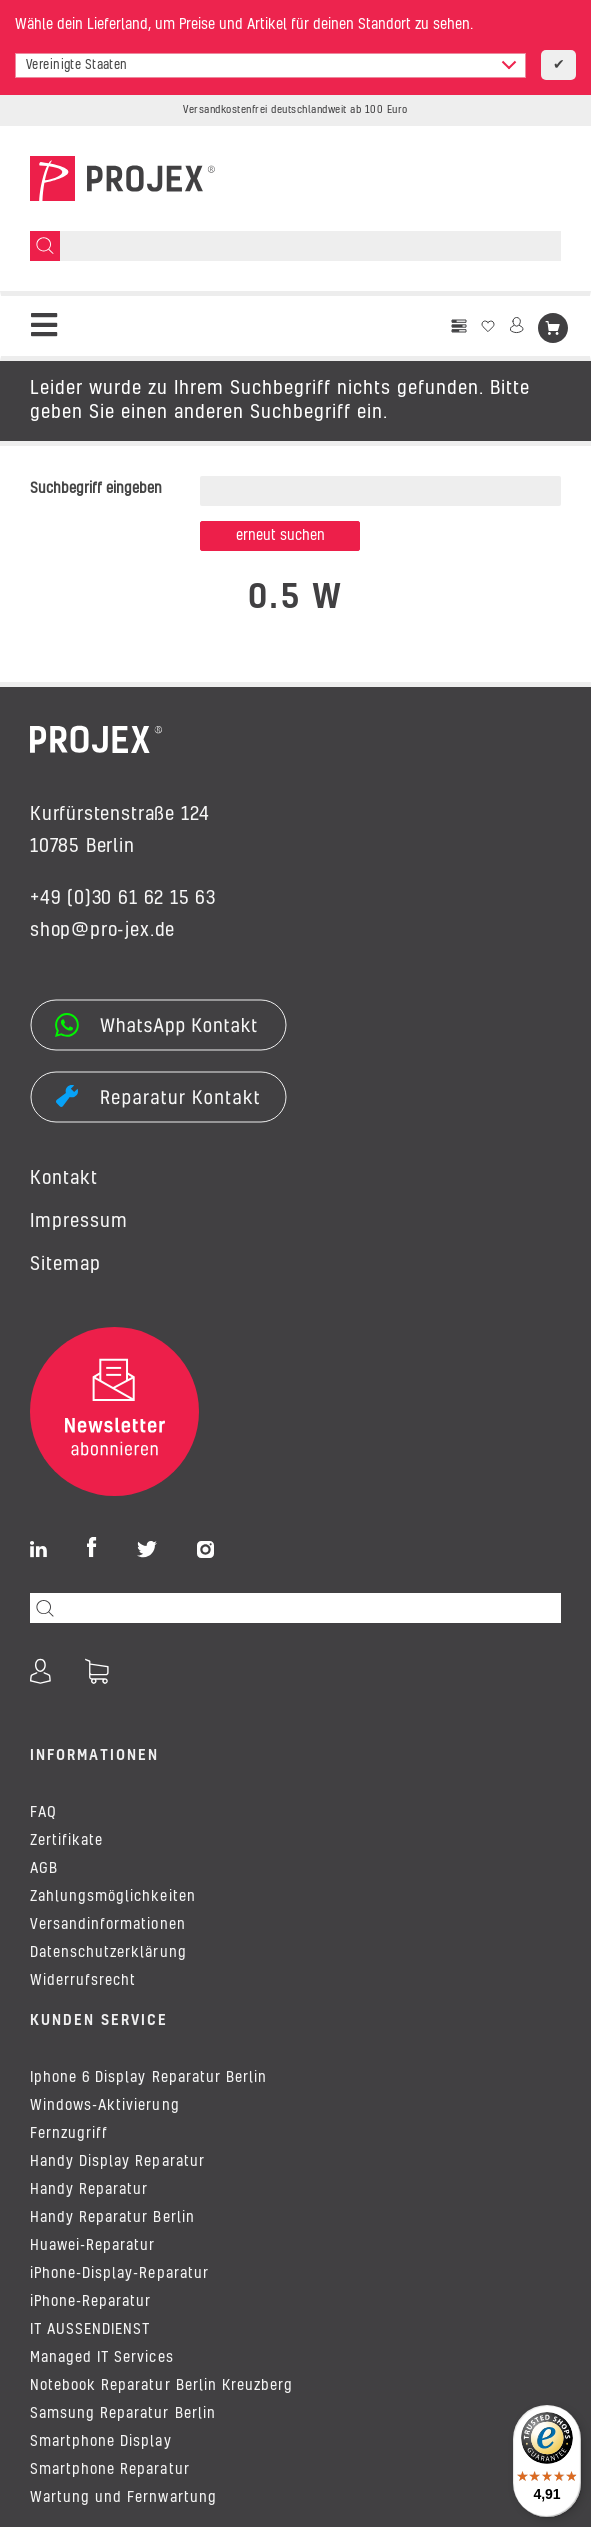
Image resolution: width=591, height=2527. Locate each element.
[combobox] (270, 65)
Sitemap (65, 1265)
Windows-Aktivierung (105, 2106)
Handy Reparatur (89, 2190)
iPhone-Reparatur (90, 2302)
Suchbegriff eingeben (96, 489)
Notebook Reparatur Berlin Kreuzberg (161, 2386)
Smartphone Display (101, 2442)
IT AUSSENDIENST (90, 2330)
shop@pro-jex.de (102, 931)
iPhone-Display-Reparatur (119, 2274)
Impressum (79, 1222)
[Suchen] (45, 246)
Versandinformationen (108, 1925)
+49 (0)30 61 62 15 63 (123, 899)
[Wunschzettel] (488, 326)
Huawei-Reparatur (92, 2246)
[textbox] (270, 65)
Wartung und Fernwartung (123, 2498)
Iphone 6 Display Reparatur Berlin (148, 2078)
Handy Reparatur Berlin (112, 2218)
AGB (44, 1869)
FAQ (43, 1813)
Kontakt (64, 1179)
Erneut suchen (280, 536)
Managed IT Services (102, 2358)
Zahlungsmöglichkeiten (113, 1897)
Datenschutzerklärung (108, 1953)
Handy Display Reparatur (117, 2162)
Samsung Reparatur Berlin (123, 2414)
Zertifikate (66, 1841)
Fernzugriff (69, 2134)
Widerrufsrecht (83, 1981)
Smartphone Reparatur (110, 2470)
